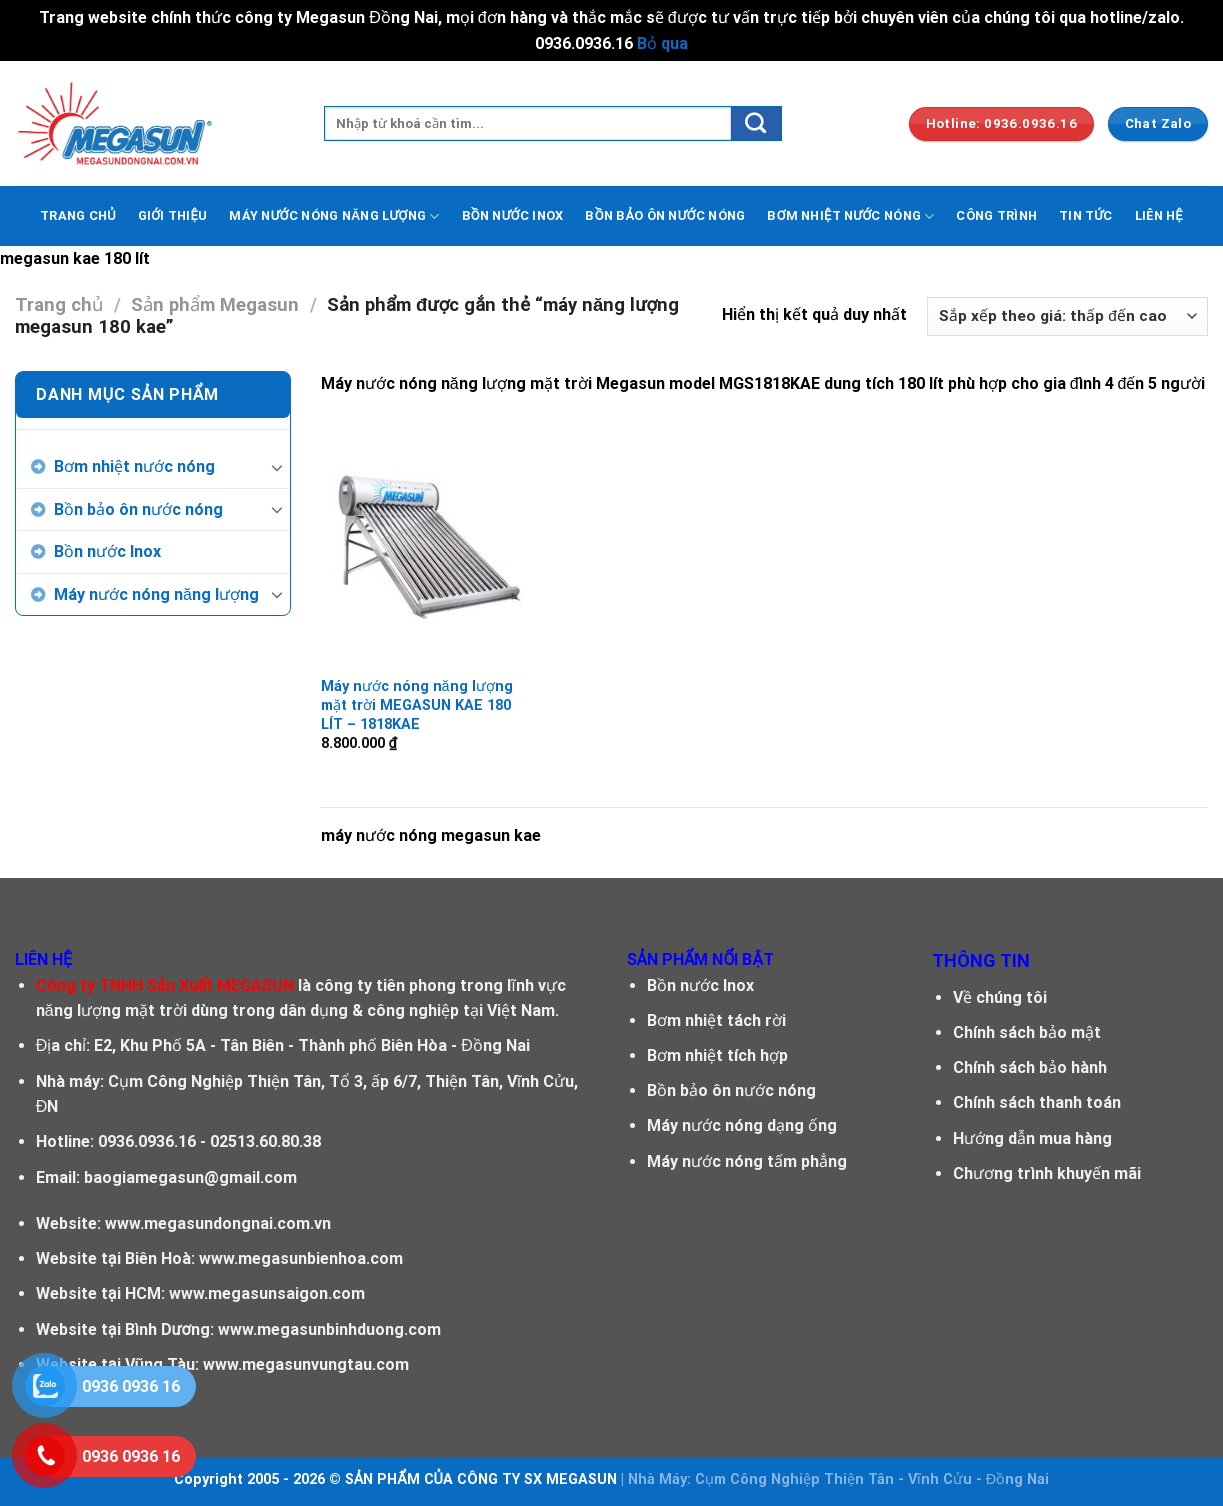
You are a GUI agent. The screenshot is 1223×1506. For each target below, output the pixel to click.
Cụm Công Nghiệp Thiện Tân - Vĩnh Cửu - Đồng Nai (872, 1479)
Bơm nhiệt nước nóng (134, 466)
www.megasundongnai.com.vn (218, 1223)
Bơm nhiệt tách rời (716, 1020)
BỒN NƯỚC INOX (513, 215)
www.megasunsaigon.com (267, 1293)
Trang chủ (59, 304)
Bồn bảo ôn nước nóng (138, 509)
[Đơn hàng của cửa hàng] (1067, 316)
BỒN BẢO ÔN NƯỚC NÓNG (665, 215)
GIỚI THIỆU (173, 215)
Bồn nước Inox (107, 551)
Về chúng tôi (1000, 997)
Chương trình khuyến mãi (1047, 1173)
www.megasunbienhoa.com (301, 1258)
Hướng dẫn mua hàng (1032, 1138)
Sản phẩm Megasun (215, 304)
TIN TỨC (1086, 215)
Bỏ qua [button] (662, 43)
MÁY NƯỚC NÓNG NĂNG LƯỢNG (334, 216)
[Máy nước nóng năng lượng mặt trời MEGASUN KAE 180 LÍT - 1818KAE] (424, 541)
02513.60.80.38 (265, 1141)
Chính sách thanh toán (1037, 1102)
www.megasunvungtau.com (306, 1364)
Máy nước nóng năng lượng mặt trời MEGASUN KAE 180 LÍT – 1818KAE (417, 705)
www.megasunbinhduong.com (329, 1329)
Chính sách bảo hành (1030, 1067)
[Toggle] (277, 467)
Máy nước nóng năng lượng (156, 594)
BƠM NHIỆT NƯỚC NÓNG (850, 216)
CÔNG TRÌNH (996, 215)
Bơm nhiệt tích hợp (717, 1055)
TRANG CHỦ (78, 215)
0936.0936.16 (147, 1141)
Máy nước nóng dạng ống (742, 1125)
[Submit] (756, 123)
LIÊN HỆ (1159, 215)
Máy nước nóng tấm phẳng (747, 1161)
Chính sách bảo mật (1027, 1032)
